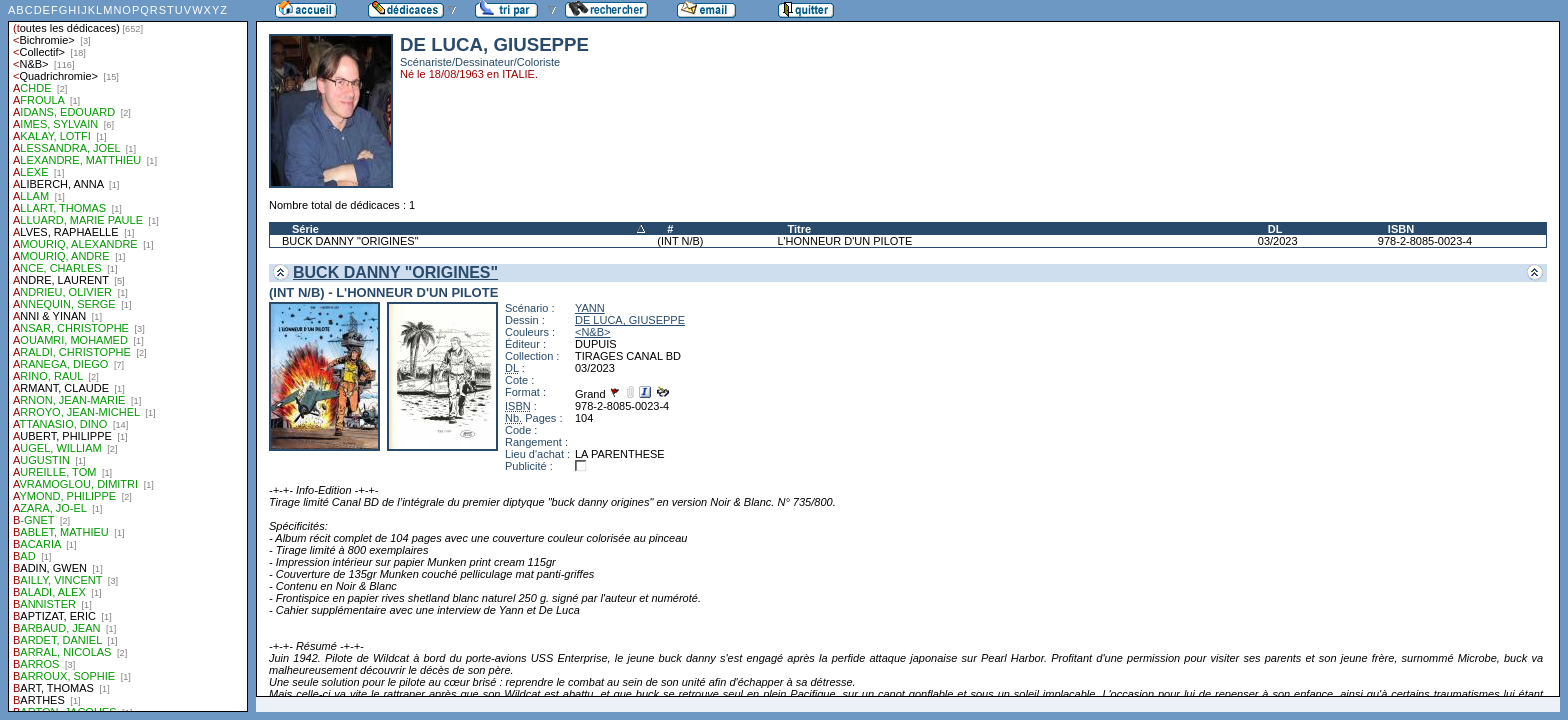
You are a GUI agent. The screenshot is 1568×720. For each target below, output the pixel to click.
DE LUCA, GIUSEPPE (630, 320)
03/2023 (1278, 241)
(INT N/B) (680, 241)
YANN (590, 308)
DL (1275, 229)
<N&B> (592, 332)
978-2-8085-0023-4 (1425, 241)
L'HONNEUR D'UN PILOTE (844, 241)
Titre (799, 229)
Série (305, 229)
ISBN (1401, 229)
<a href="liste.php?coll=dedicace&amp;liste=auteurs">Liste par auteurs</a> (128, 356)
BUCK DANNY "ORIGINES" (350, 241)
